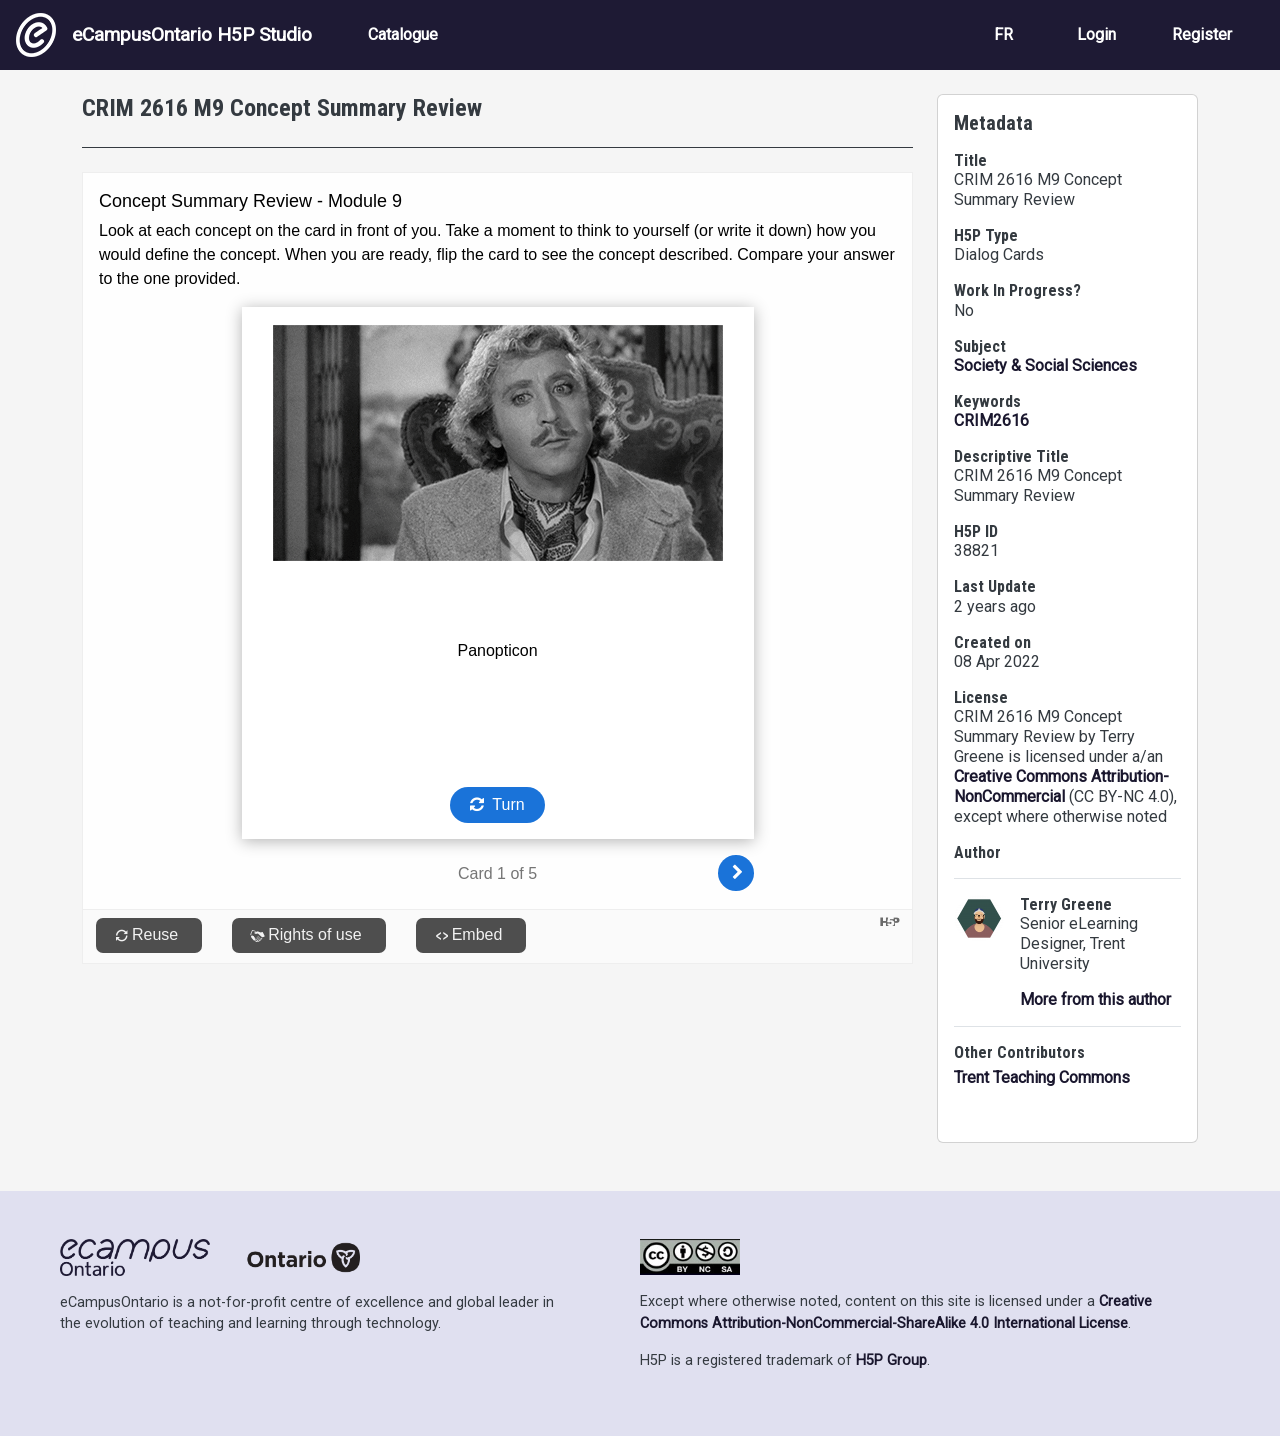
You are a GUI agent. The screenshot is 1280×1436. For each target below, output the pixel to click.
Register (1202, 34)
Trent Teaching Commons (1042, 1077)
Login (1096, 34)
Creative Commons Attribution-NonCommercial (1061, 786)
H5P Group (891, 1360)
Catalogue (403, 34)
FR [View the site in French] (1003, 34)
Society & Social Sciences (1045, 365)
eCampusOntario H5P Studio (164, 35)
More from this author (1095, 999)
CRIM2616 (991, 420)
